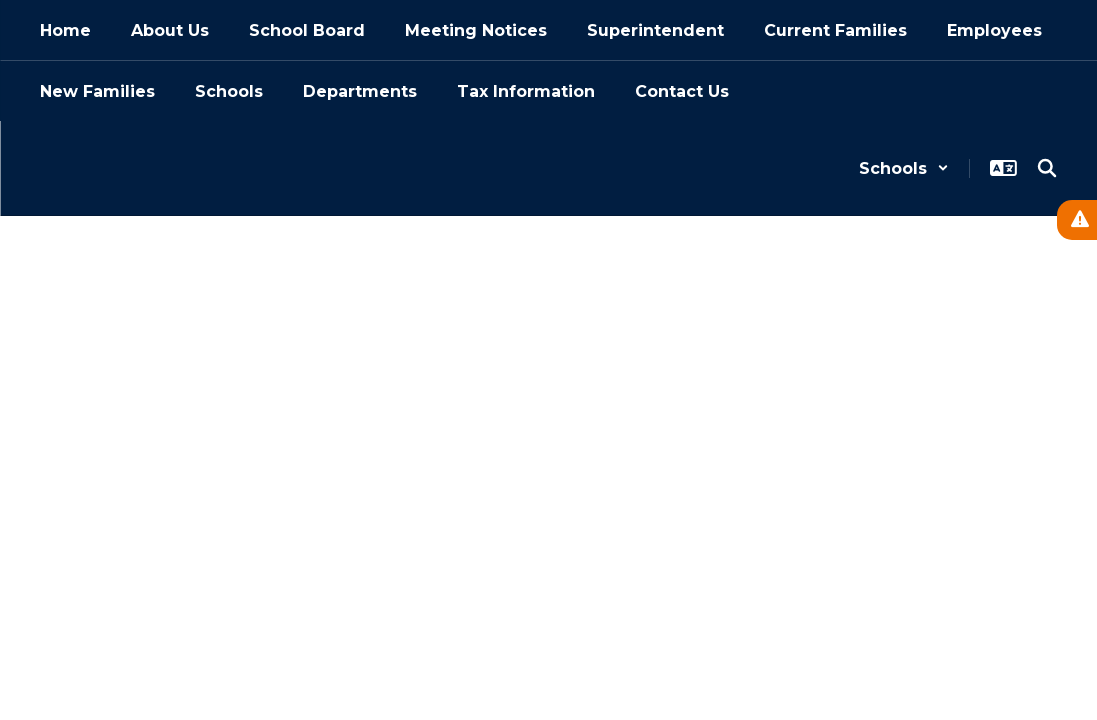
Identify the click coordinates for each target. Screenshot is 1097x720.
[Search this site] (1047, 168)
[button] (904, 168)
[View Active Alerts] (1077, 220)
